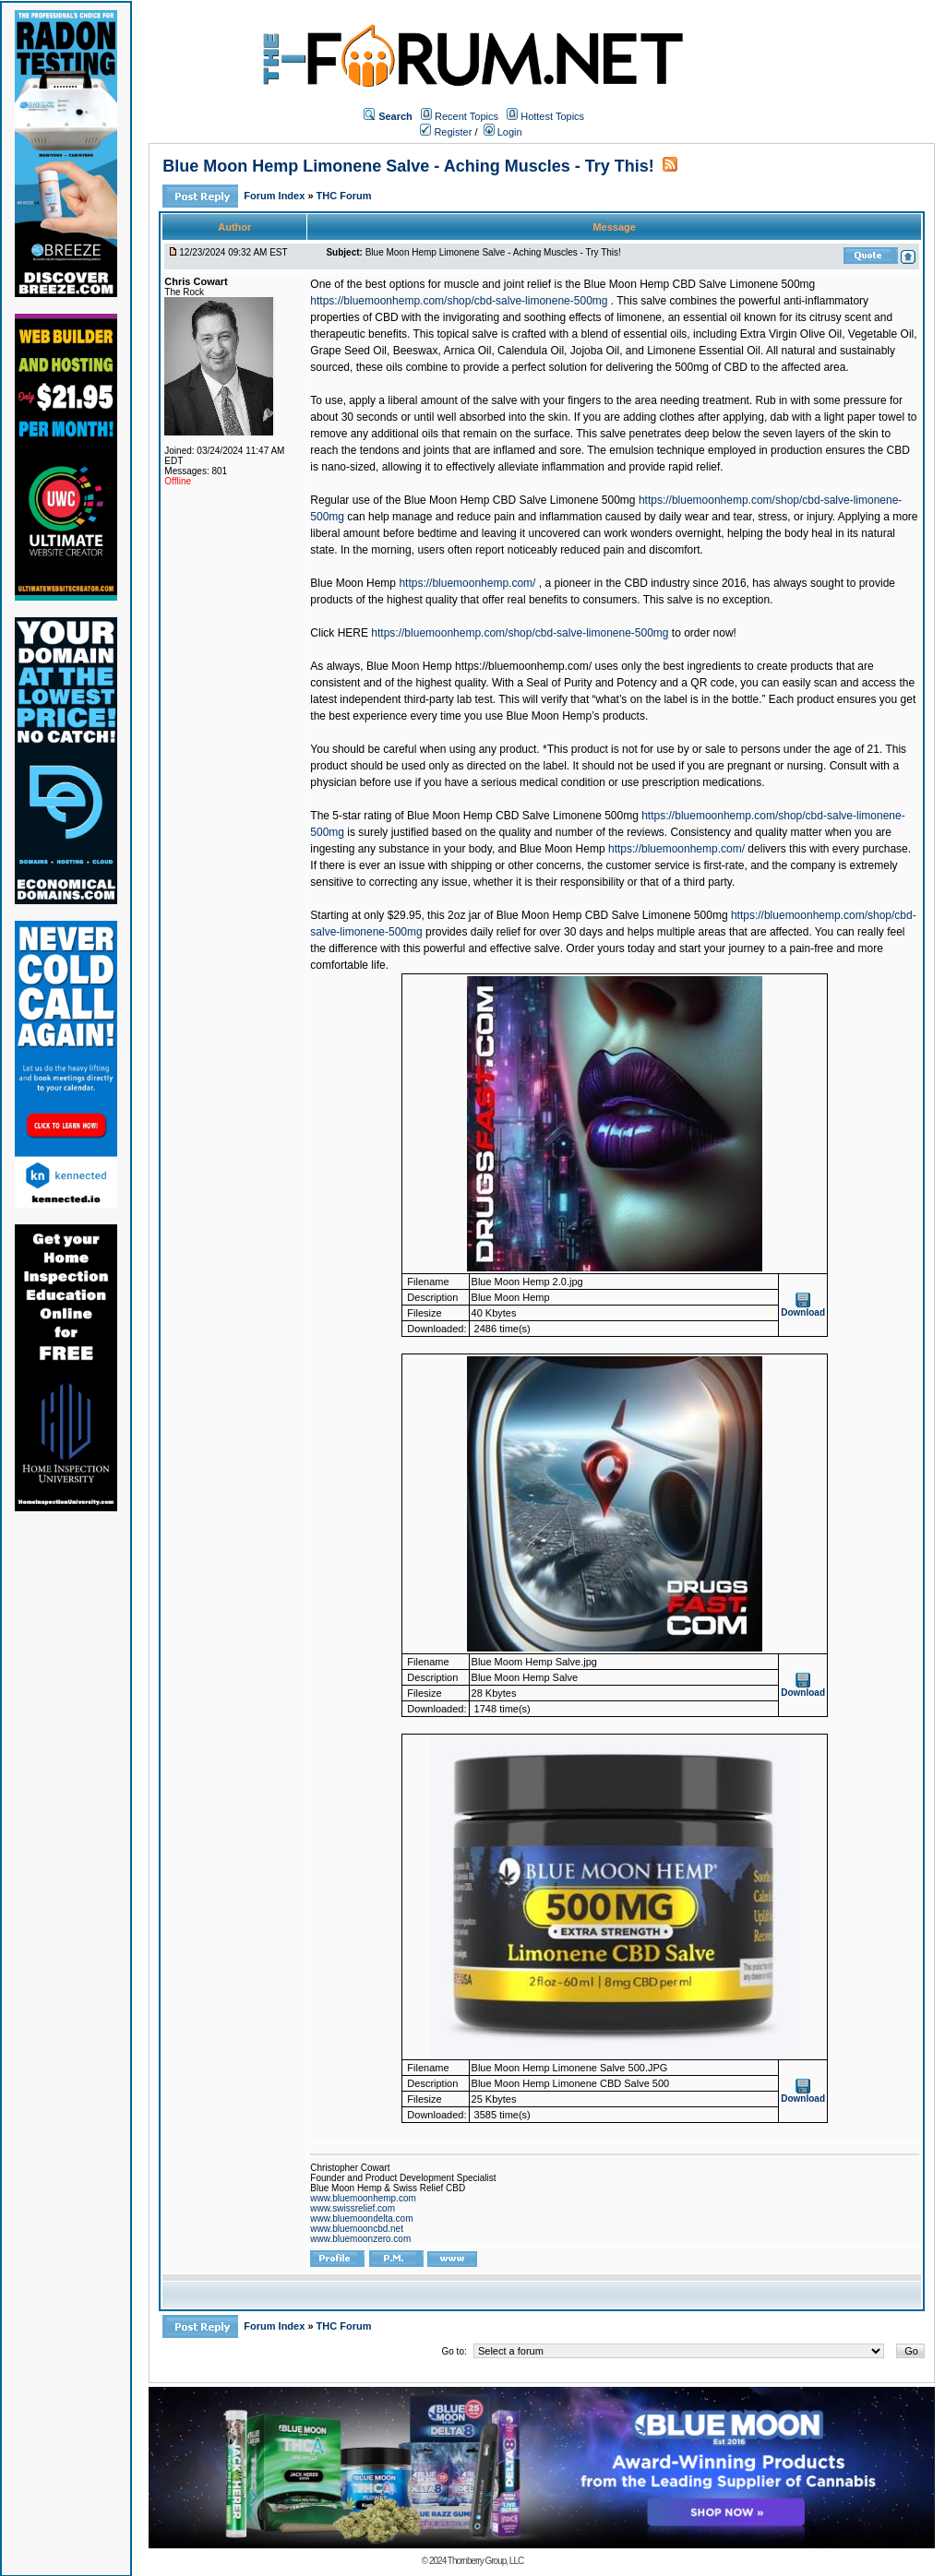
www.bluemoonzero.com (360, 2239)
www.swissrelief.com (352, 2208)
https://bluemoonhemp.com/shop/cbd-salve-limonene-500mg (458, 300)
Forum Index (275, 195)
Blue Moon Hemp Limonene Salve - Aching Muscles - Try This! (407, 166)
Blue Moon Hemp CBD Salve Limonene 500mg (699, 284)
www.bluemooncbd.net (356, 2229)
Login (503, 131)
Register (446, 131)
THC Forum (344, 195)
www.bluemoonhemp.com (363, 2198)
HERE (353, 632)
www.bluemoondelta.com (361, 2218)
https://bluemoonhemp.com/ (467, 583)
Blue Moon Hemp (353, 583)
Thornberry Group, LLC (485, 2561)
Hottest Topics (552, 116)
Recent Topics (466, 116)
